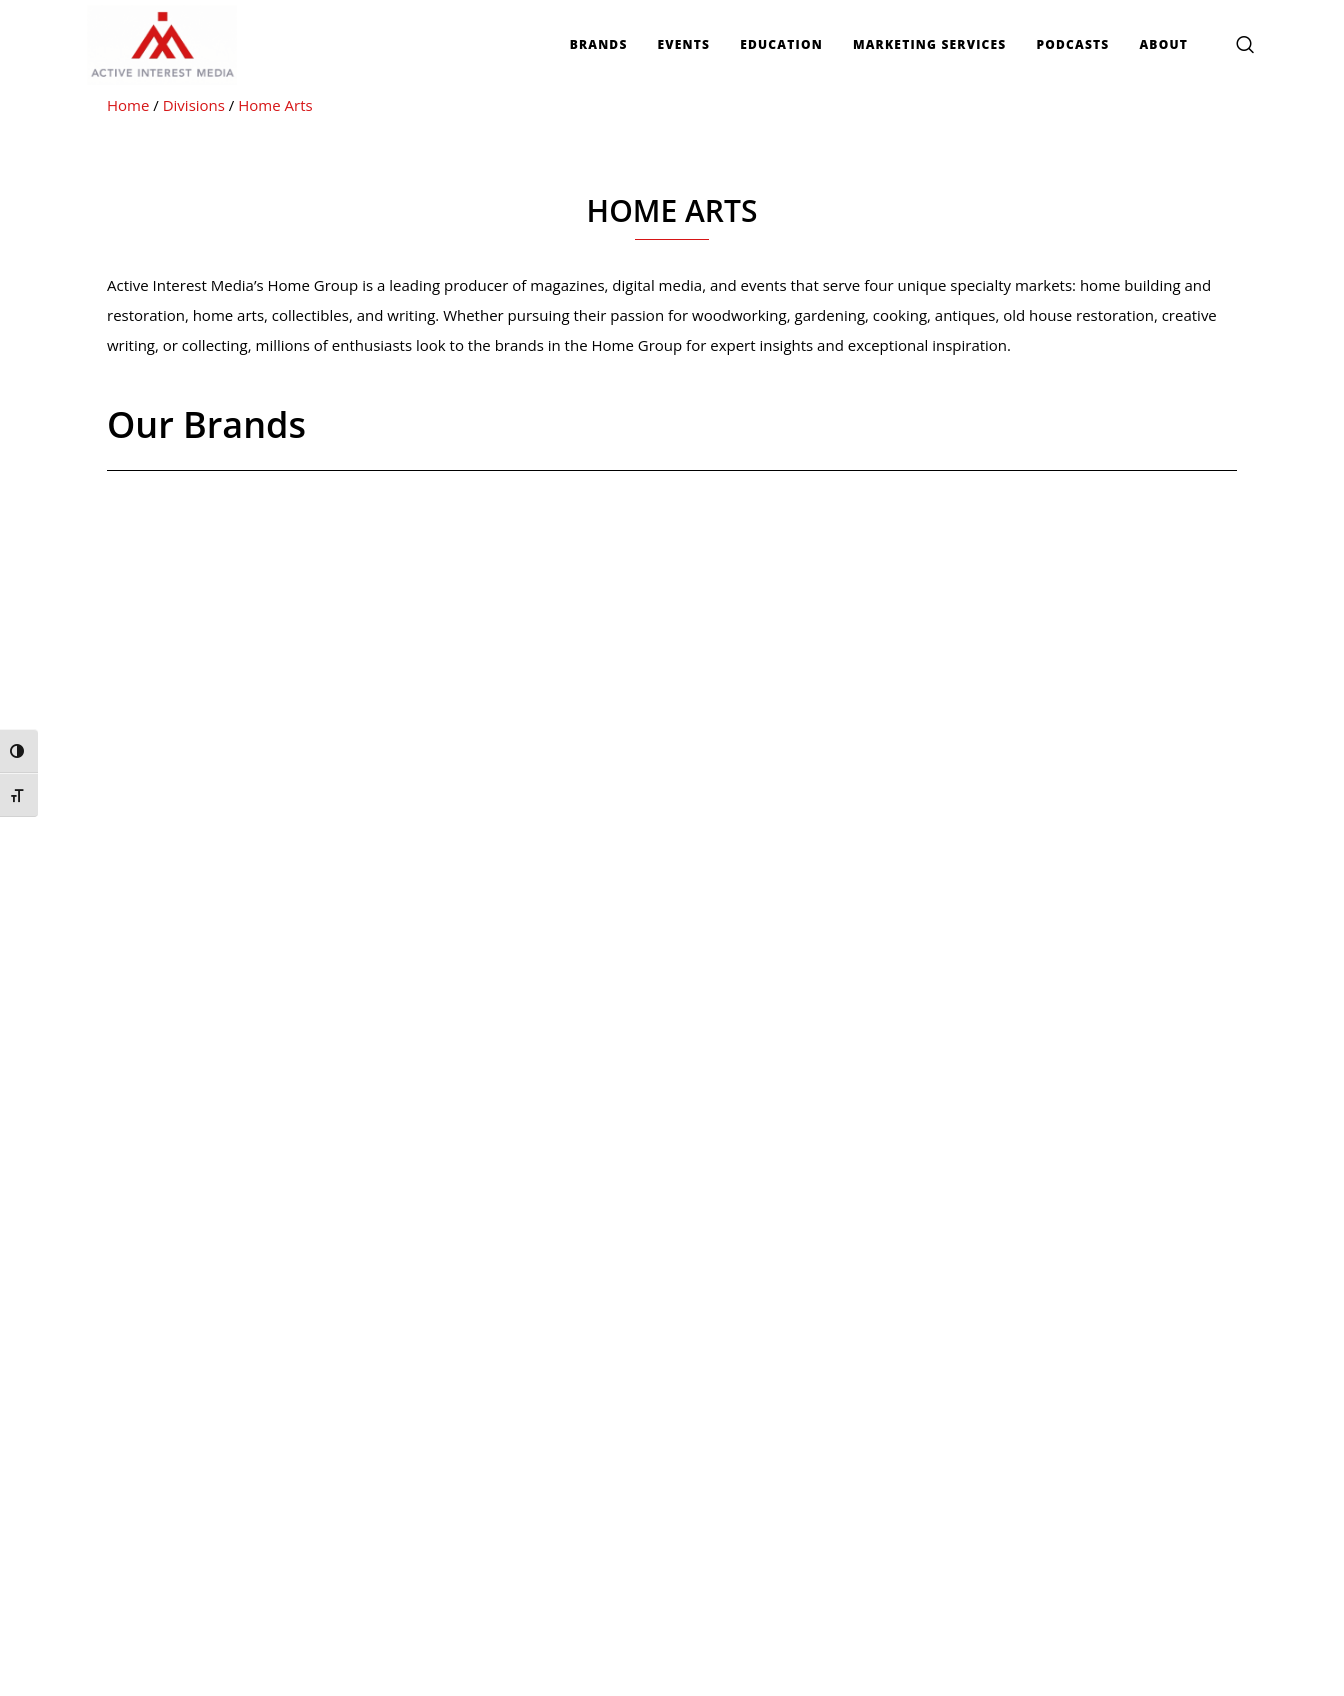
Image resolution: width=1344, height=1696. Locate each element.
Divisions (194, 105)
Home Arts (275, 105)
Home (128, 105)
